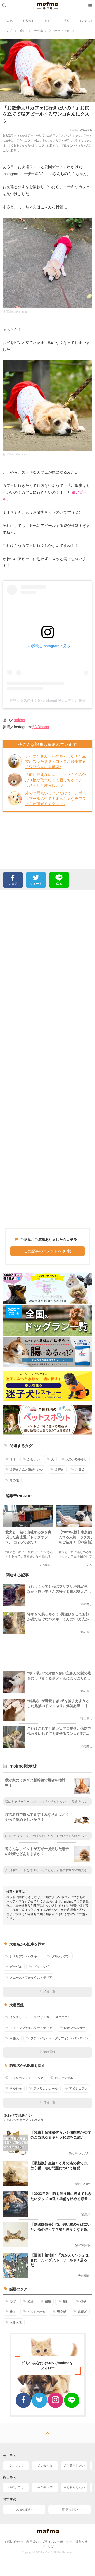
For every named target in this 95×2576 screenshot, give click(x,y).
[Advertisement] (47, 1059)
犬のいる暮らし (74, 1459)
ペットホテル (34, 2311)
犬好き (57, 1469)
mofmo (47, 5)
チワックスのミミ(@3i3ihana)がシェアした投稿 (47, 700)
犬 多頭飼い (24, 2509)
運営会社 (81, 2542)
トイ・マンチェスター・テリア (28, 2027)
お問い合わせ (14, 2542)
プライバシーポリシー (57, 2542)
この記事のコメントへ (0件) (47, 1251)
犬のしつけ (16, 2465)
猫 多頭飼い (70, 2509)
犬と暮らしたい (74, 2465)
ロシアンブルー (63, 2077)
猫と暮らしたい (74, 2487)
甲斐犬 (12, 2038)
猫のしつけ (16, 2487)
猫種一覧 (47, 2102)
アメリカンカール (43, 2088)
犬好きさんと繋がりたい (24, 1469)
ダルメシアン (58, 1956)
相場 (28, 2301)
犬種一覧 (47, 1991)
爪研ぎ (80, 2311)
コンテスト (85, 21)
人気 (10, 21)
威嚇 (46, 2301)
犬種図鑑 (47, 2052)
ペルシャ (13, 2088)
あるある (13, 2322)
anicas (19, 720)
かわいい (31, 1459)
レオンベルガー (72, 2027)
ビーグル (13, 1966)
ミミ (10, 1459)
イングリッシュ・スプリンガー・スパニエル (37, 2016)
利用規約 (32, 2542)
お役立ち (29, 21)
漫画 (67, 21)
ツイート (36, 879)
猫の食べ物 (45, 2487)
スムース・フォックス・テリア (28, 1977)
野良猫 (59, 2311)
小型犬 (77, 1469)
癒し (48, 21)
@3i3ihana (40, 726)
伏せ (81, 2301)
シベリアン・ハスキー (22, 1956)
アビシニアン (76, 2088)
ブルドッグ (39, 1966)
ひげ (10, 2301)
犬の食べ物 (45, 2465)
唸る (10, 2311)
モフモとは (46, 2546)
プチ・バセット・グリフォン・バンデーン (57, 2038)
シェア (13, 879)
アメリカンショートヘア (24, 2077)
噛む (63, 2301)
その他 (12, 1480)
